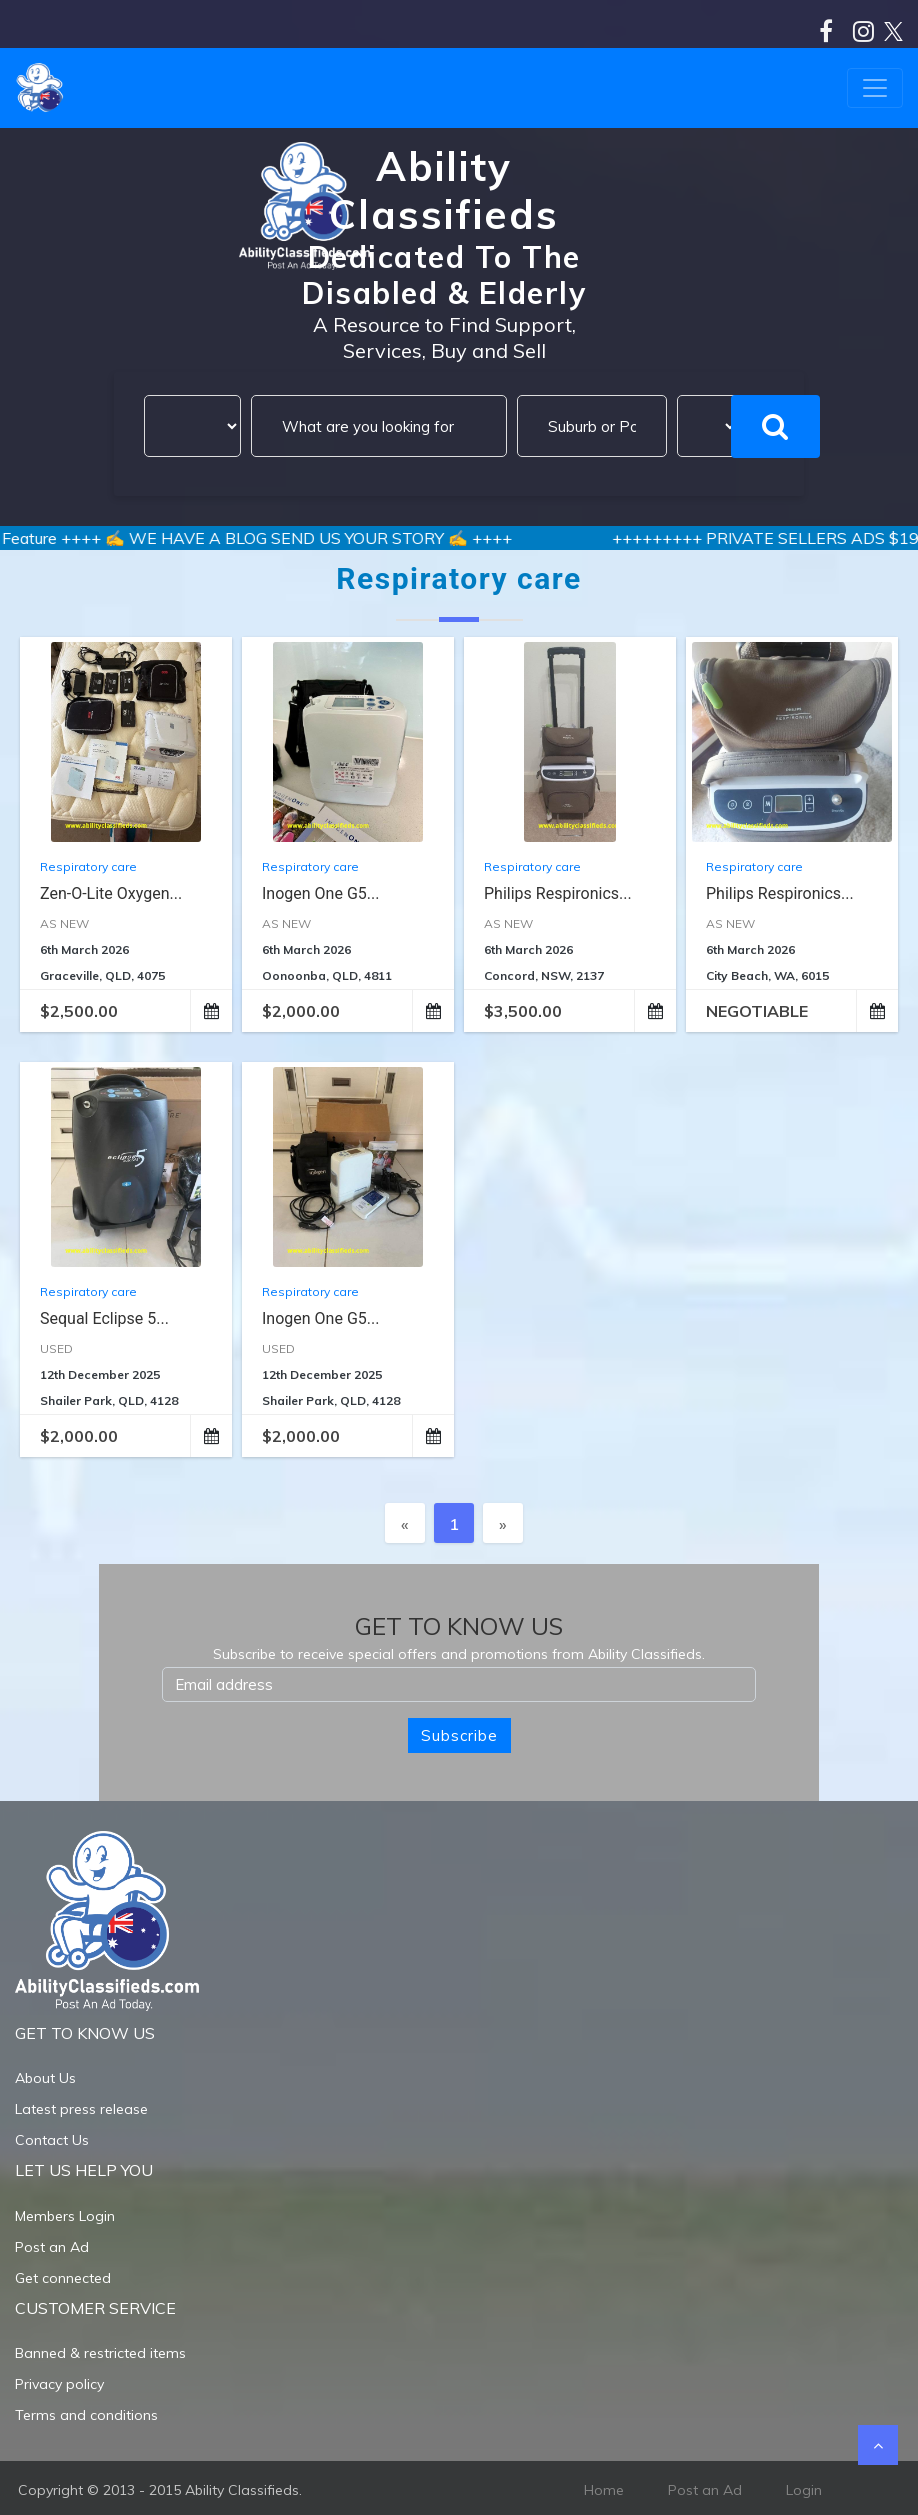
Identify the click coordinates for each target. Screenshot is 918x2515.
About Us (45, 2078)
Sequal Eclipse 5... (104, 1318)
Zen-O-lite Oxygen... (111, 893)
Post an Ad (52, 2247)
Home (604, 2490)
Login (804, 2490)
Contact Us (52, 2140)
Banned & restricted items (100, 2353)
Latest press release (81, 2109)
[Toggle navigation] (875, 88)
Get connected (63, 2278)
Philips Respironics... (558, 893)
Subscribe (459, 1735)
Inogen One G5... (320, 893)
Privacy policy (59, 2384)
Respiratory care (88, 866)
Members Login (65, 2216)
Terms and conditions (86, 2415)
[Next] (503, 1523)
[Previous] (405, 1523)
